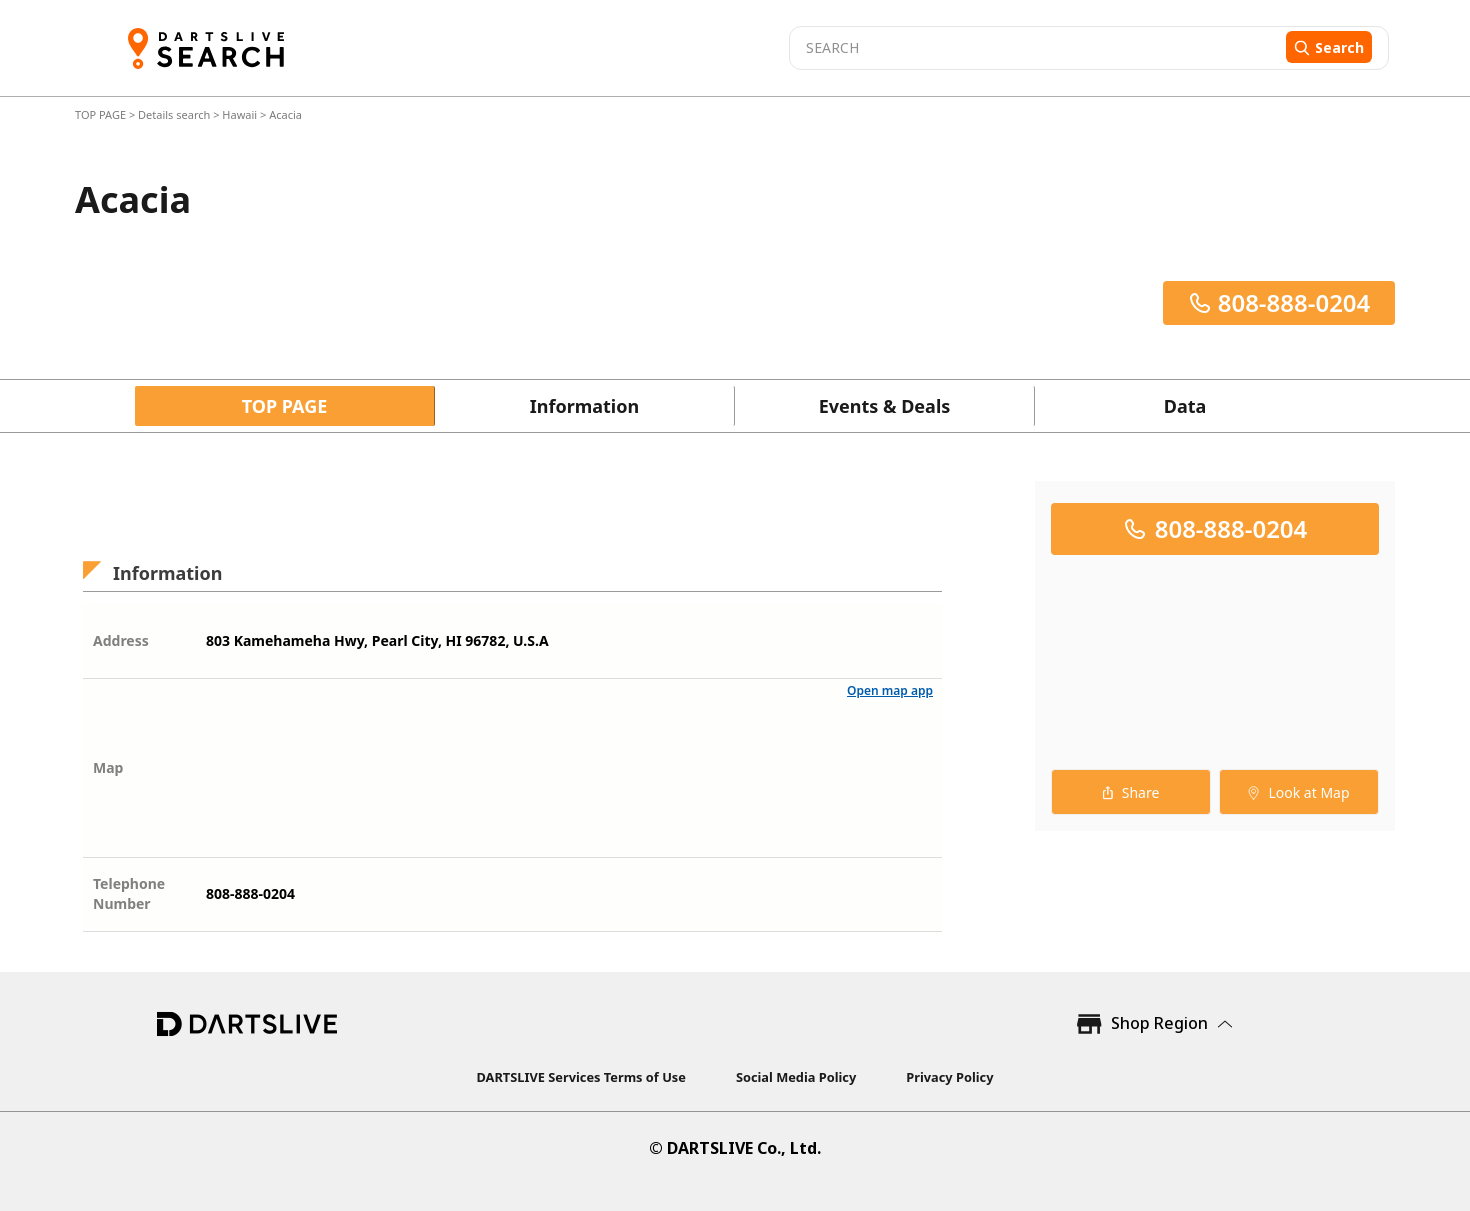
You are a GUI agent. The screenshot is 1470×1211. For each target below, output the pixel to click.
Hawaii (239, 114)
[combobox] (1035, 48)
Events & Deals (885, 406)
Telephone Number (129, 893)
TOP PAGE (102, 114)
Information (584, 406)
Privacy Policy (949, 1077)
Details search (175, 114)
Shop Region (1159, 1023)
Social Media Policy (796, 1077)
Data (1185, 406)
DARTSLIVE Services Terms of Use (581, 1077)
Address (121, 640)
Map (108, 767)
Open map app (890, 690)
